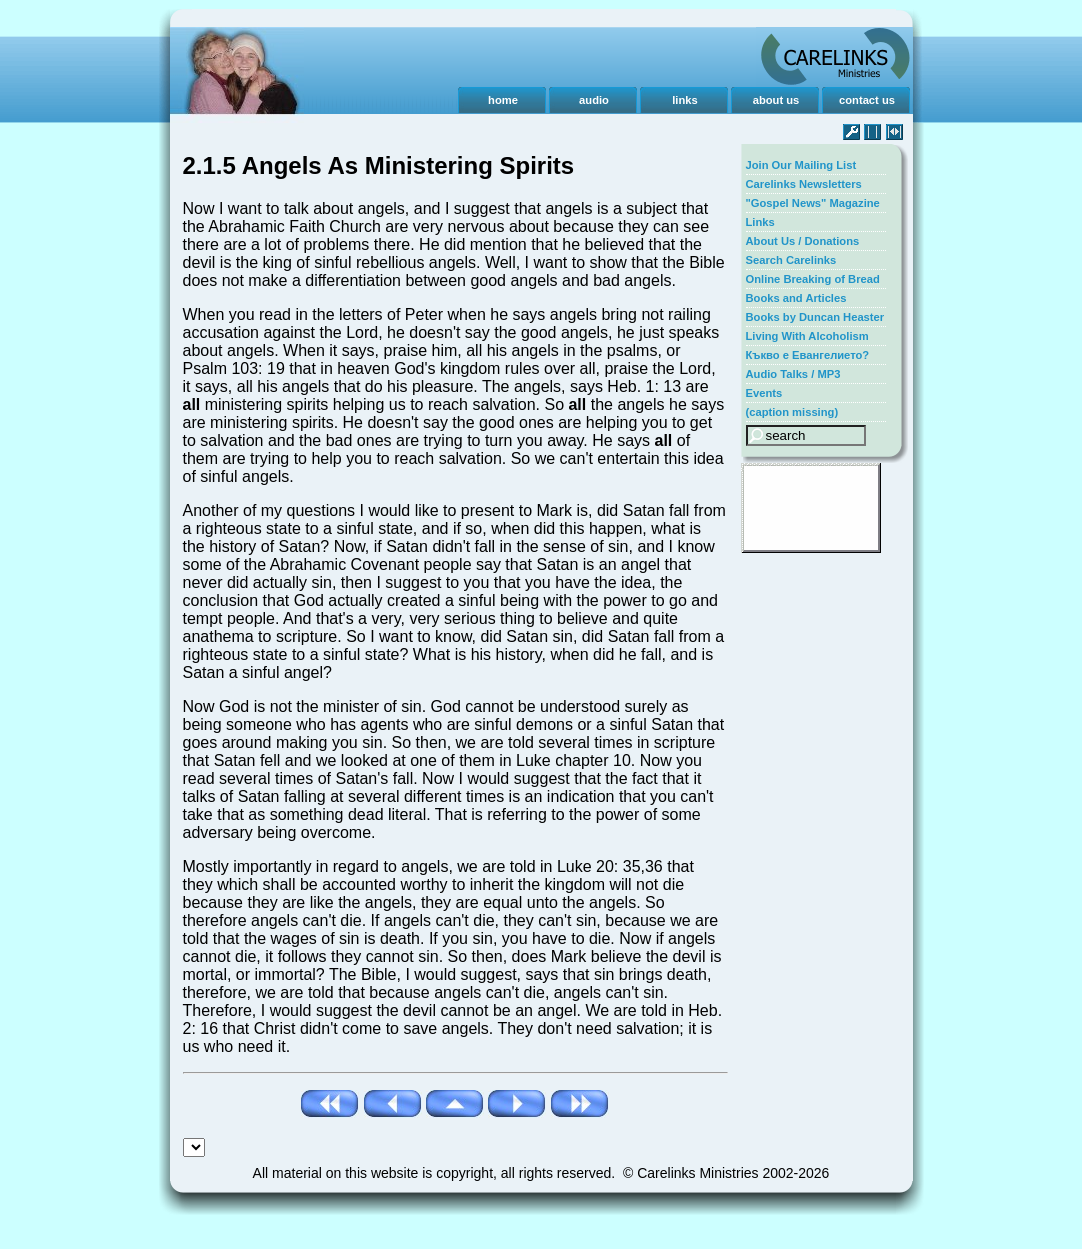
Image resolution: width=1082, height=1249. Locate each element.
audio (594, 100)
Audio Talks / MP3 (793, 374)
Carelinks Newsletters (804, 184)
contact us (867, 100)
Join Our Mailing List (801, 165)
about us (776, 100)
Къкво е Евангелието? (808, 355)
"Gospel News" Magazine (813, 203)
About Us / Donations (803, 241)
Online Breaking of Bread (813, 279)
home (503, 100)
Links (760, 222)
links (685, 100)
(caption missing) (792, 412)
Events (764, 393)
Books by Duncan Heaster (815, 317)
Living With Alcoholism (807, 336)
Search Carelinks (791, 260)
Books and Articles (796, 298)
